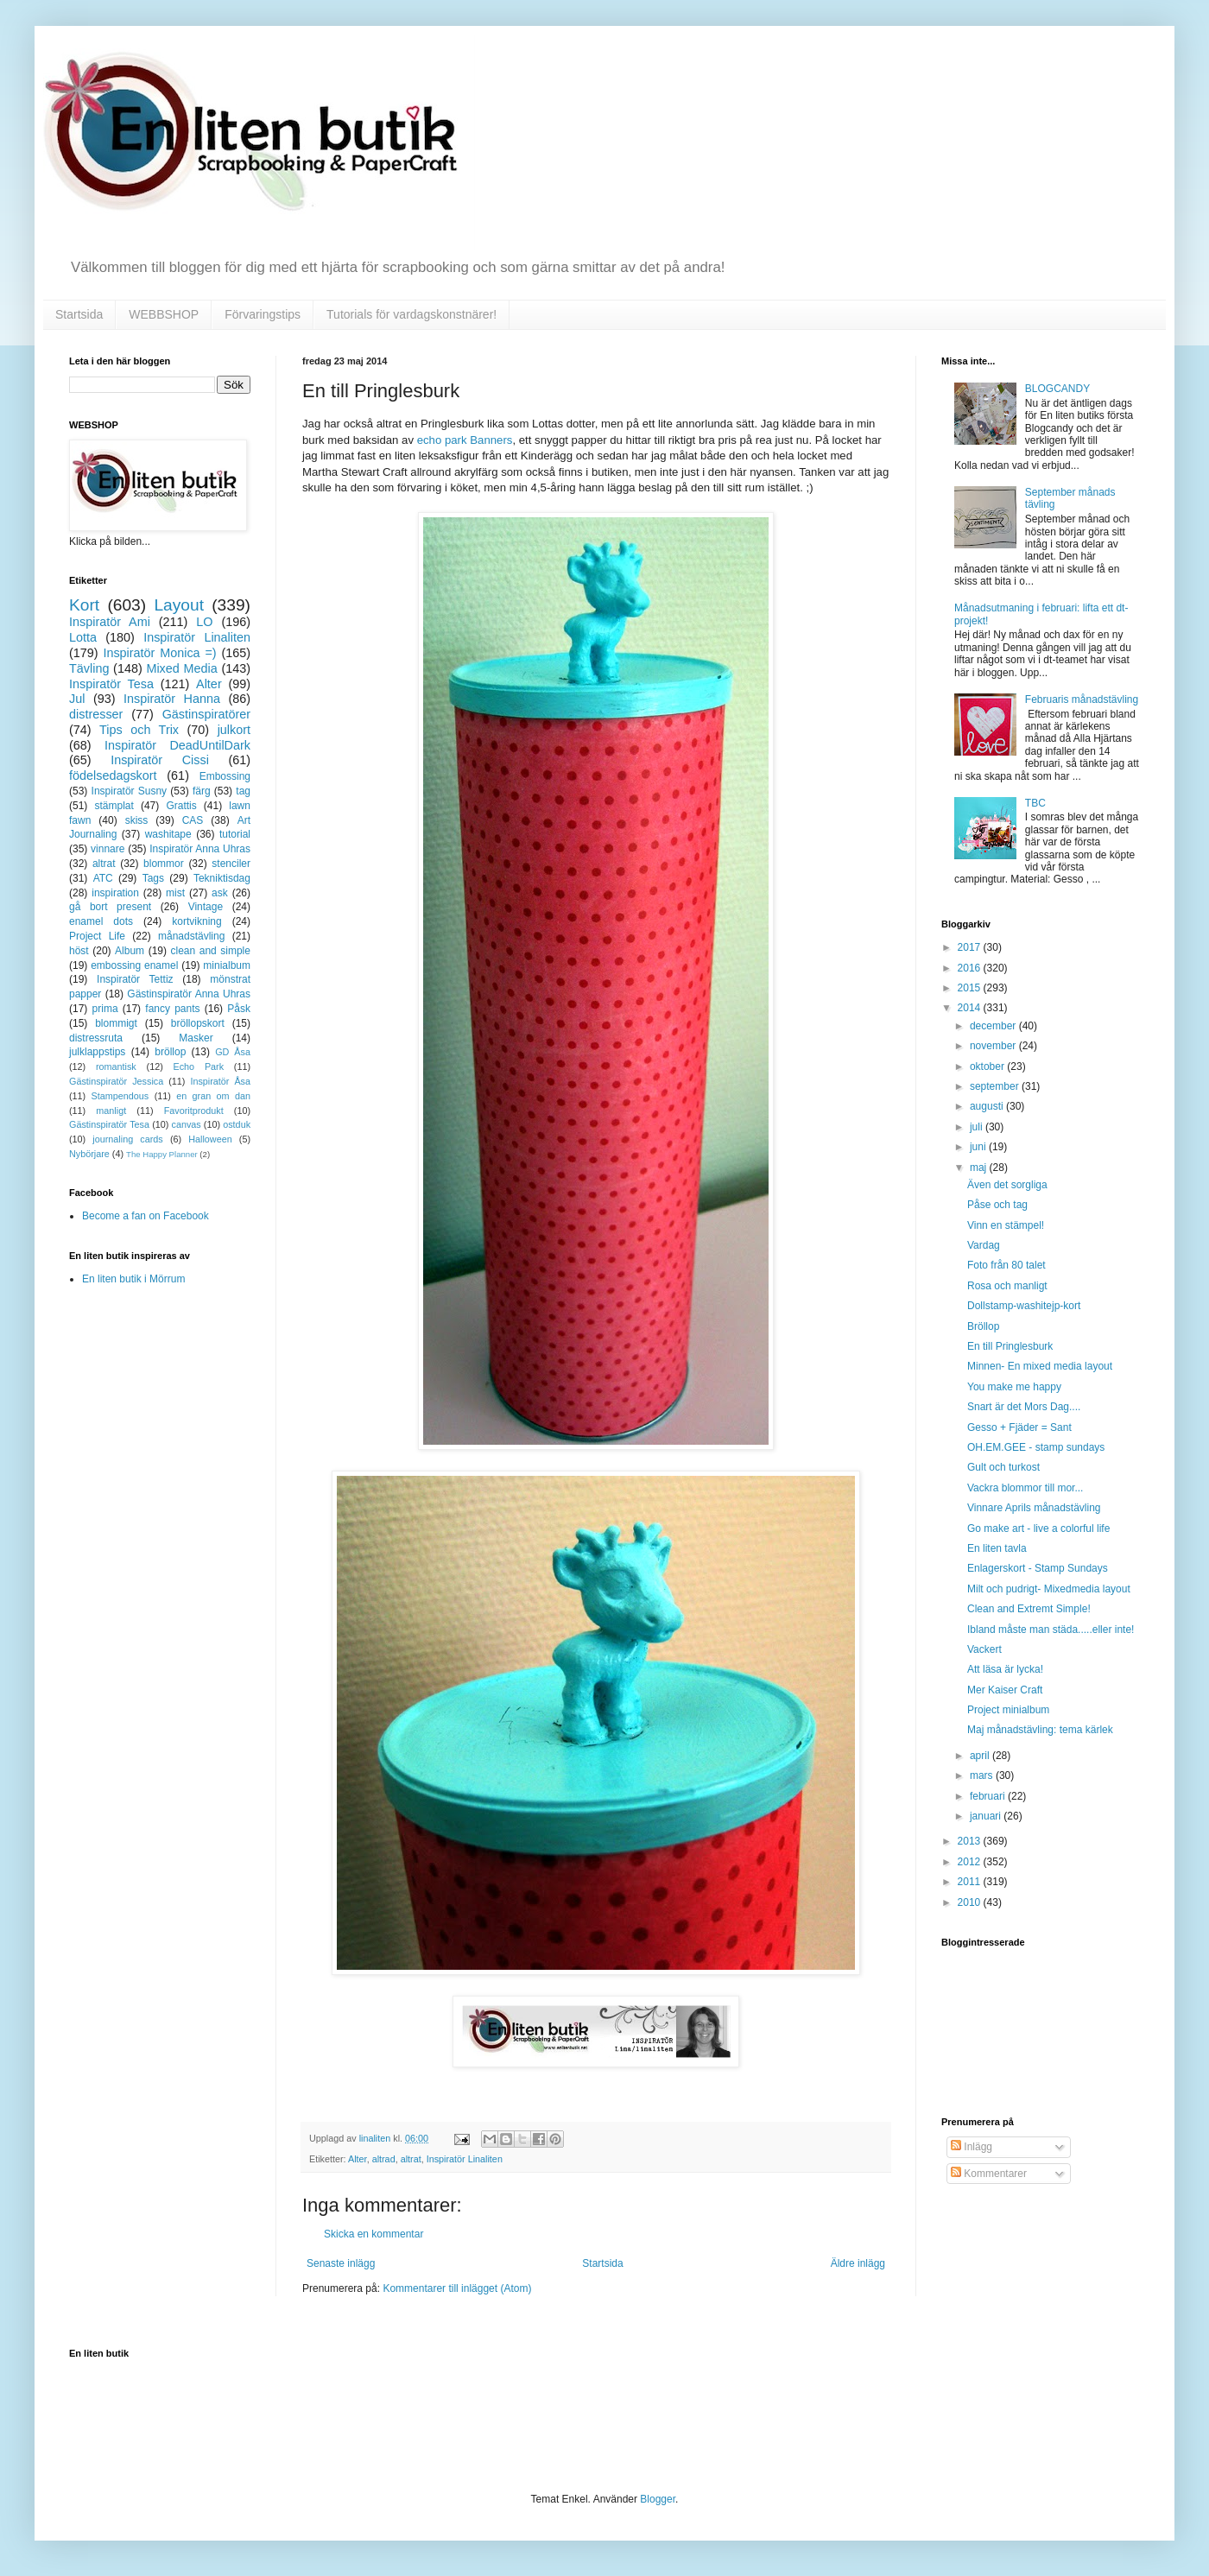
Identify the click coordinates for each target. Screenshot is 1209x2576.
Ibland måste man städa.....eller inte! (1050, 1629)
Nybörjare (89, 1154)
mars (983, 1775)
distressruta (96, 1038)
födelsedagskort (113, 775)
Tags (153, 878)
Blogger (657, 2499)
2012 (971, 1862)
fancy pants (172, 1009)
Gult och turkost (1003, 1467)
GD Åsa (232, 1052)
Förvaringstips (263, 314)
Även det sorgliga (1007, 1185)
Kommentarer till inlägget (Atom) (457, 2288)
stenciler (231, 864)
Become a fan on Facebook (145, 1216)
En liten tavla (997, 1548)
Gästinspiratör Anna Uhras (188, 994)
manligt (111, 1110)
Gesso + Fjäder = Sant (1019, 1427)
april (981, 1756)
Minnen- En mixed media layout (1039, 1366)
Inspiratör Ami (109, 622)
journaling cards (127, 1139)
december (994, 1026)
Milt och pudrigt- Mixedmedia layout (1048, 1589)
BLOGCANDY (1057, 389)
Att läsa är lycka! (1005, 1669)
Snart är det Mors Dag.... (1023, 1407)
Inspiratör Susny (130, 791)
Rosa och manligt (1007, 1286)
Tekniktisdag (221, 878)
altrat (411, 2159)
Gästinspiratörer (206, 714)
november (994, 1046)
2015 (971, 988)
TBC (1035, 803)
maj (980, 1167)
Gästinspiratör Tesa (109, 1124)
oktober (988, 1066)
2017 (971, 947)
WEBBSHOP (164, 314)
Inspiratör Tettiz (135, 979)
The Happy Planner (162, 1154)
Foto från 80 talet (1006, 1265)
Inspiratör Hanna (171, 699)
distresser (96, 714)
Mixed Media (181, 668)
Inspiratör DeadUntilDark (177, 745)
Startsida (79, 314)
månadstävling (191, 936)
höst (79, 951)
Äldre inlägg (858, 2263)
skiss (137, 820)
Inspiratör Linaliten (465, 2159)
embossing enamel (134, 965)
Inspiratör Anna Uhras (199, 849)
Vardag (983, 1245)
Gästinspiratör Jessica (116, 1081)
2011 (971, 1882)
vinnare (107, 849)
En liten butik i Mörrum (133, 1279)
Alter (357, 2159)
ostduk (236, 1124)
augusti (988, 1106)
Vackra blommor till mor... (1025, 1488)
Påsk (238, 1009)
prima (105, 1009)
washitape (168, 834)
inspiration (115, 893)
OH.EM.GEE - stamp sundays (1036, 1447)
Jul (77, 699)
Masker (195, 1038)
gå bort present (110, 907)
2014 (971, 1008)
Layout (179, 605)
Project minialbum (1008, 1710)
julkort (234, 730)
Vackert (984, 1649)
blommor (163, 864)
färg (202, 791)
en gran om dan (213, 1096)
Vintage (205, 907)
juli (977, 1127)
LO (204, 622)
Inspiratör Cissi (160, 760)
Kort (84, 605)
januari (986, 1816)
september (996, 1086)
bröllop (170, 1052)
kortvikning (196, 921)
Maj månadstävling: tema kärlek (1040, 1730)
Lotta (83, 637)
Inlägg (971, 2147)
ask (220, 893)
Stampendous (120, 1096)
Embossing (224, 776)
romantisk (116, 1066)
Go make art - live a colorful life (1038, 1528)
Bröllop (983, 1326)
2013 (971, 1841)
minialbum (226, 965)
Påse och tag (997, 1205)
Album (129, 951)
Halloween (209, 1139)
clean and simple (210, 951)
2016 (971, 968)
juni (979, 1147)
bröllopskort (198, 1023)
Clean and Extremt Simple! (1029, 1609)
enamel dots (101, 921)
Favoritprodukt (194, 1110)
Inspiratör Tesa (111, 684)
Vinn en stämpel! (1005, 1225)
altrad (384, 2159)
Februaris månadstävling (1081, 699)
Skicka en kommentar (373, 2234)
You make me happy (1014, 1387)
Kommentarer (989, 2174)
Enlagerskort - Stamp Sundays (1037, 1568)
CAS (193, 820)
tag (243, 791)
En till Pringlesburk (1010, 1346)
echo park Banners (465, 440)
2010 (971, 1902)
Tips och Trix (139, 730)
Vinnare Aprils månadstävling (1034, 1508)
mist (175, 893)
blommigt (116, 1023)
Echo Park (199, 1066)
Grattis (181, 806)
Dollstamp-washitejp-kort (1023, 1306)
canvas (185, 1124)
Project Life (97, 936)
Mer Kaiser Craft (1004, 1690)
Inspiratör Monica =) (159, 653)
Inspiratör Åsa (220, 1081)
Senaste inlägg (341, 2263)
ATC (103, 878)
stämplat (113, 806)
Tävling (89, 668)
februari (989, 1796)
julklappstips (97, 1052)
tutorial (234, 834)
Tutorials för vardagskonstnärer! (411, 314)
